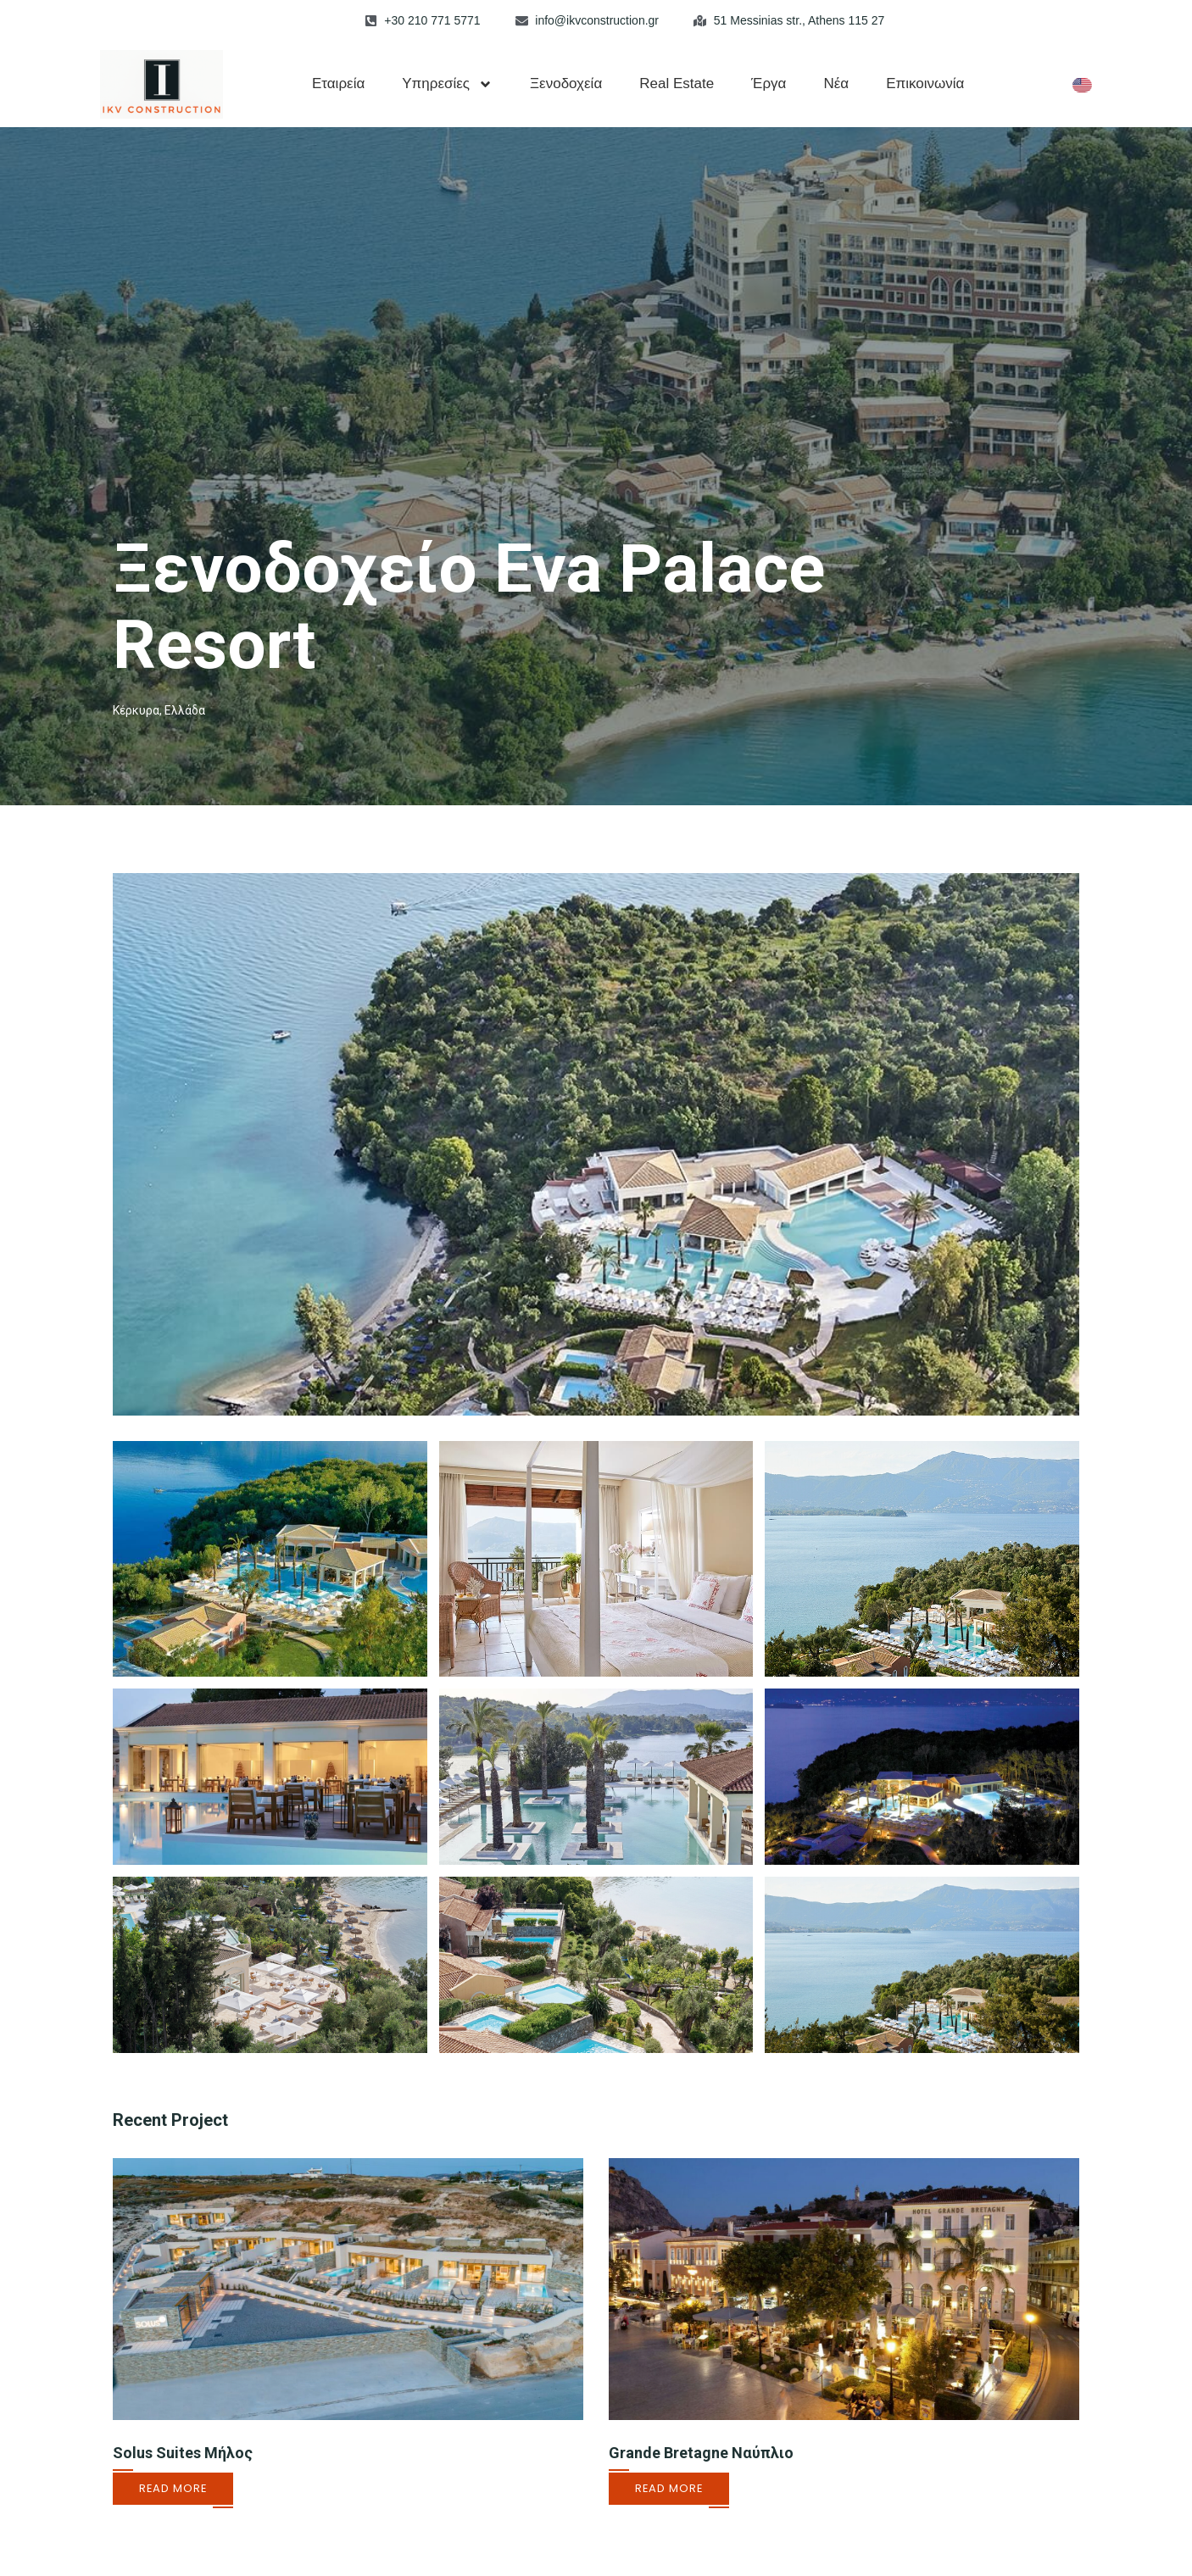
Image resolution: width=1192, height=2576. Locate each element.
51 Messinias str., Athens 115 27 (799, 20)
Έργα (768, 83)
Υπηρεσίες (447, 84)
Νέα (836, 83)
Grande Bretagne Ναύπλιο (701, 2453)
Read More (173, 2488)
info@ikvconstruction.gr (597, 20)
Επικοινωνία (925, 83)
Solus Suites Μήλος (183, 2453)
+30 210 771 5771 (432, 20)
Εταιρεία (338, 83)
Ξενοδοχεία (566, 83)
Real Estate (676, 83)
